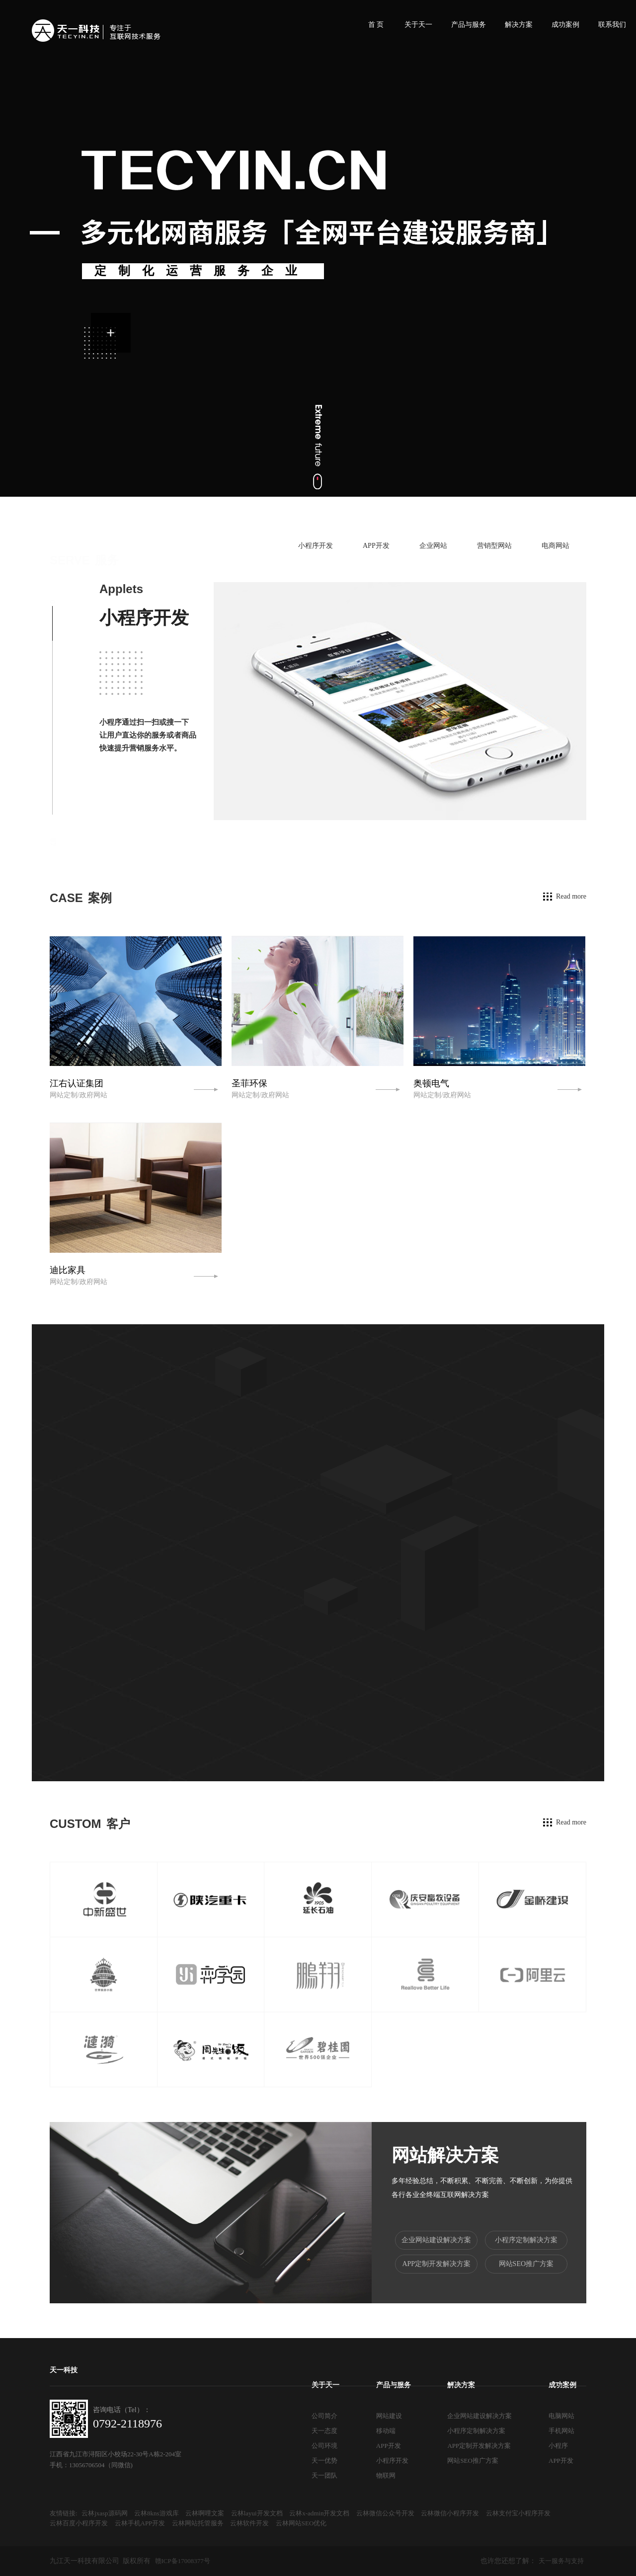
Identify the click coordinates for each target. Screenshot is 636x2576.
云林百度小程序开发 (79, 2523)
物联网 (386, 2475)
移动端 (386, 2430)
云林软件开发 (249, 2523)
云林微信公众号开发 (385, 2513)
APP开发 (376, 545)
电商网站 (555, 545)
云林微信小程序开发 (450, 2513)
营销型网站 (494, 545)
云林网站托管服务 (198, 2523)
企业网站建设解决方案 (436, 2240)
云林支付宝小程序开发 (518, 2513)
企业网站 (433, 545)
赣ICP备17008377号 (182, 2561)
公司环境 (324, 2445)
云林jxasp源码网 (104, 2513)
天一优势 (324, 2460)
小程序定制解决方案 (526, 2240)
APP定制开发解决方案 (436, 2264)
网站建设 (389, 2416)
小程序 (558, 2445)
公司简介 (324, 2416)
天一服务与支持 (561, 2561)
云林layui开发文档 (257, 2513)
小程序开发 (315, 545)
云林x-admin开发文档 (319, 2513)
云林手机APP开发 (140, 2523)
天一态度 (324, 2430)
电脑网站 (561, 2416)
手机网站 (561, 2430)
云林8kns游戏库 (156, 2513)
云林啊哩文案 (204, 2513)
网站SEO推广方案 (526, 2264)
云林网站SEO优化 (301, 2523)
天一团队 (324, 2475)
